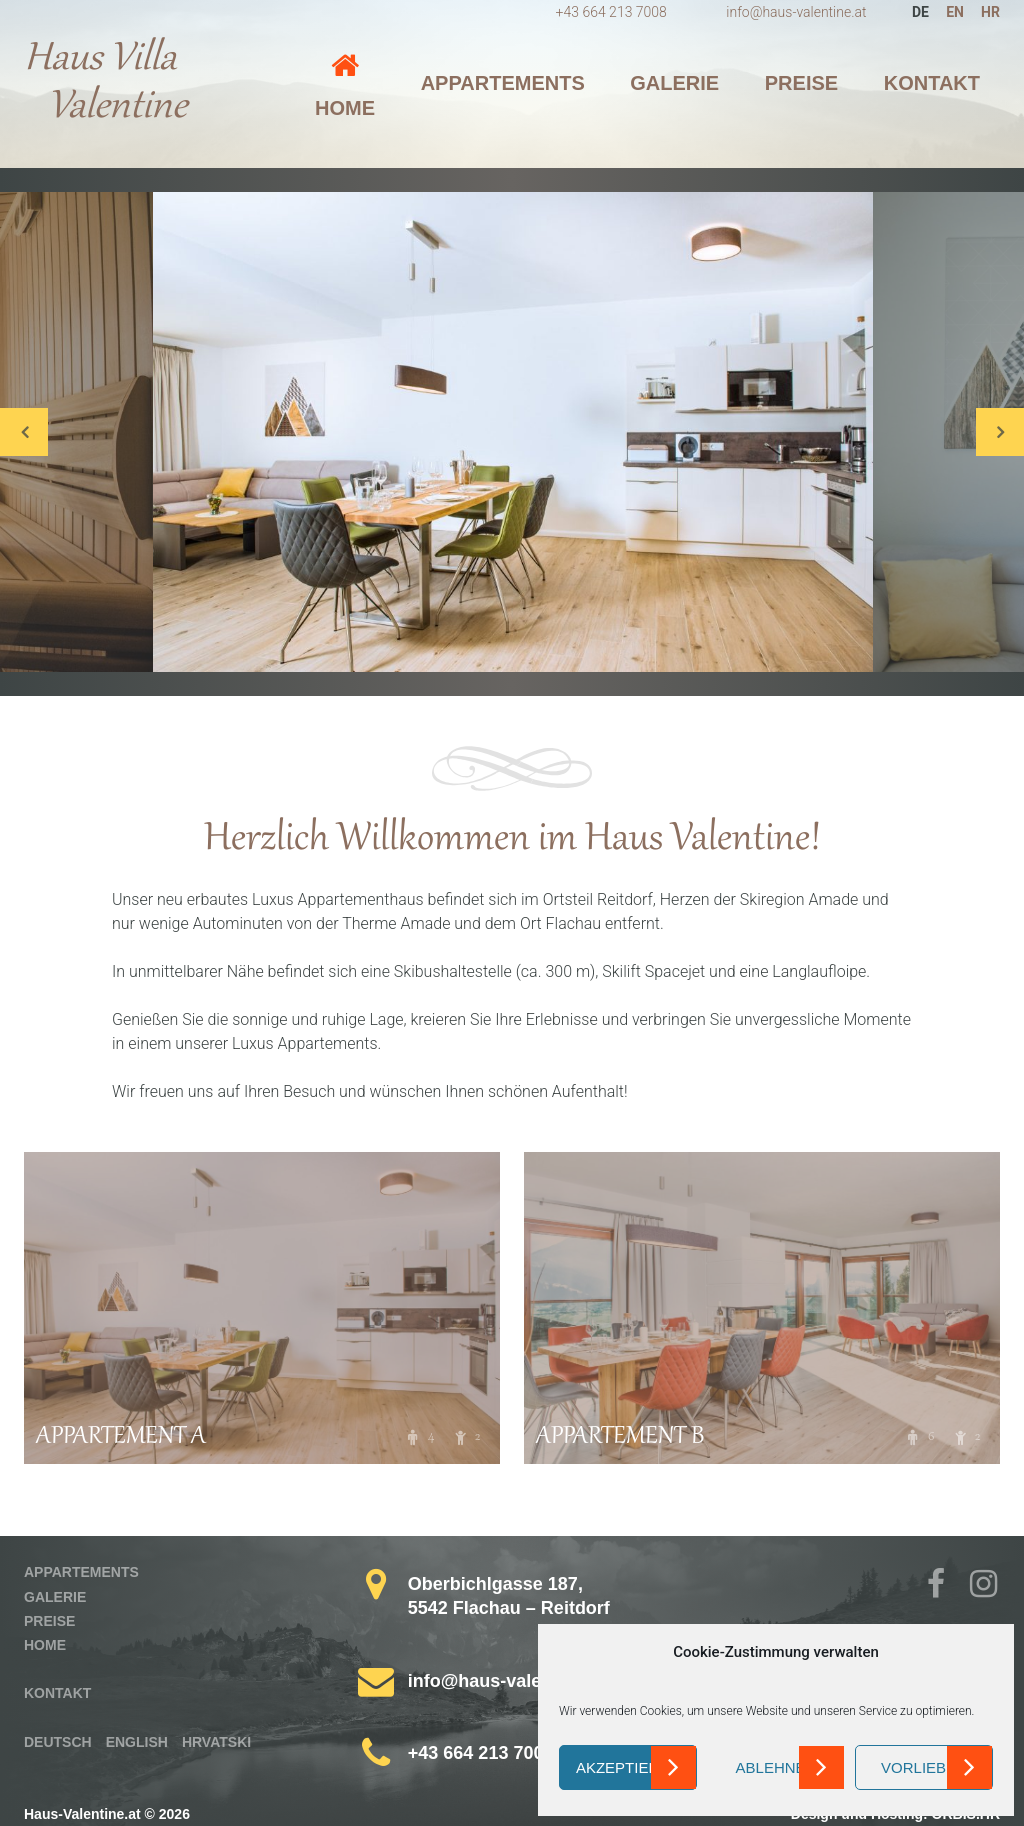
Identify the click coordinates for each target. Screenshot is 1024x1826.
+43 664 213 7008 (611, 12)
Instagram (985, 1586)
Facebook (943, 1586)
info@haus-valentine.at (796, 12)
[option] (513, 432)
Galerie (674, 83)
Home (345, 108)
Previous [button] (24, 432)
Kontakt (932, 83)
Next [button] (1000, 432)
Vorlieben (924, 1767)
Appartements (503, 83)
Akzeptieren (628, 1767)
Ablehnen (776, 1767)
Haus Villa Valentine (105, 84)
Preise (801, 83)
